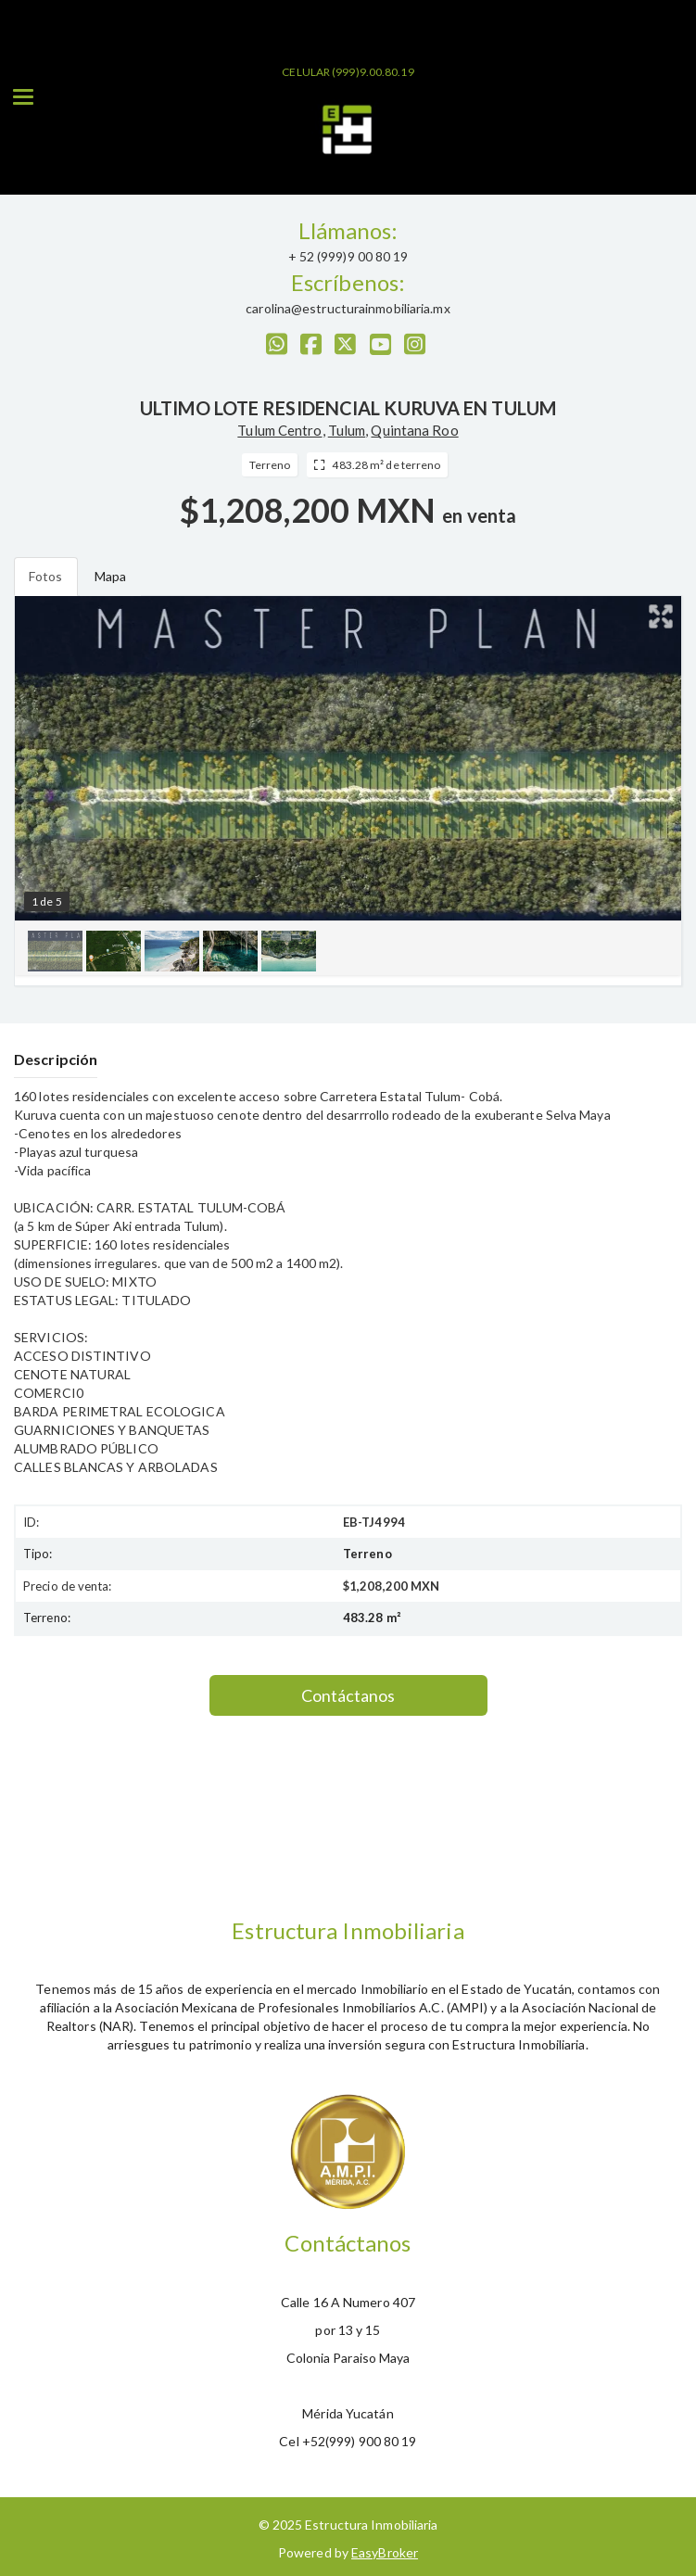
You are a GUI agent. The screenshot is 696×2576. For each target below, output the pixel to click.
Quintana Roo (414, 430)
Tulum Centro (279, 430)
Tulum (347, 430)
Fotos (46, 576)
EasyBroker (384, 2552)
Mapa (110, 576)
